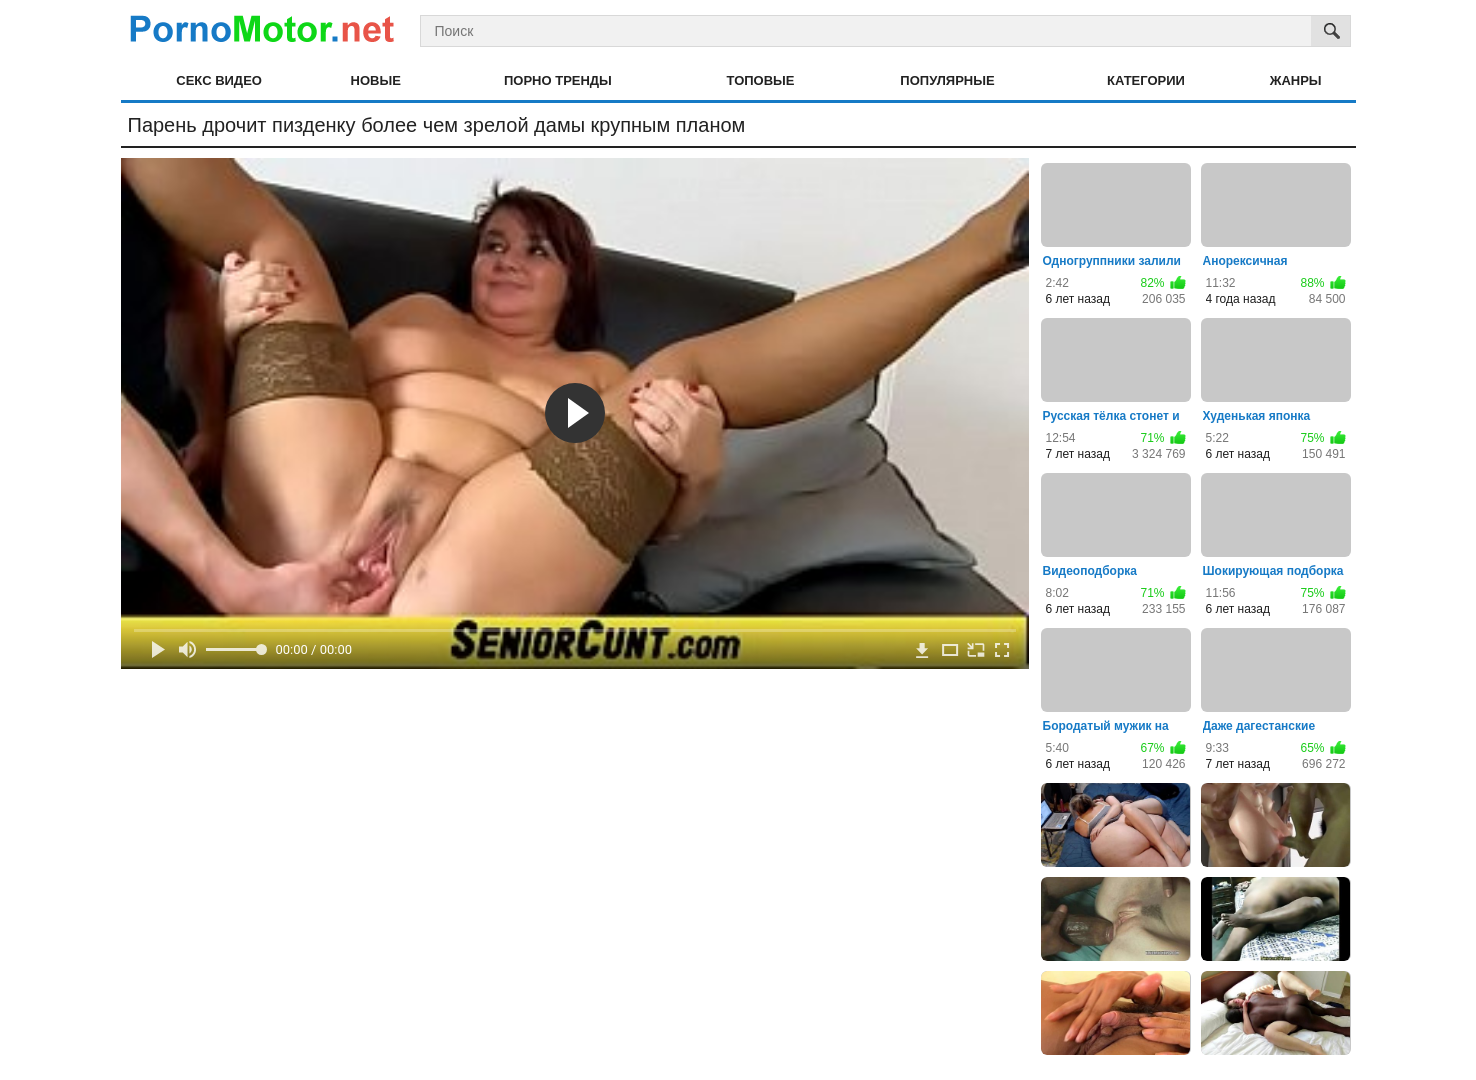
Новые (376, 80)
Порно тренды (558, 80)
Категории (1146, 80)
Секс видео (219, 80)
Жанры (1296, 80)
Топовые (761, 80)
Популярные (947, 80)
